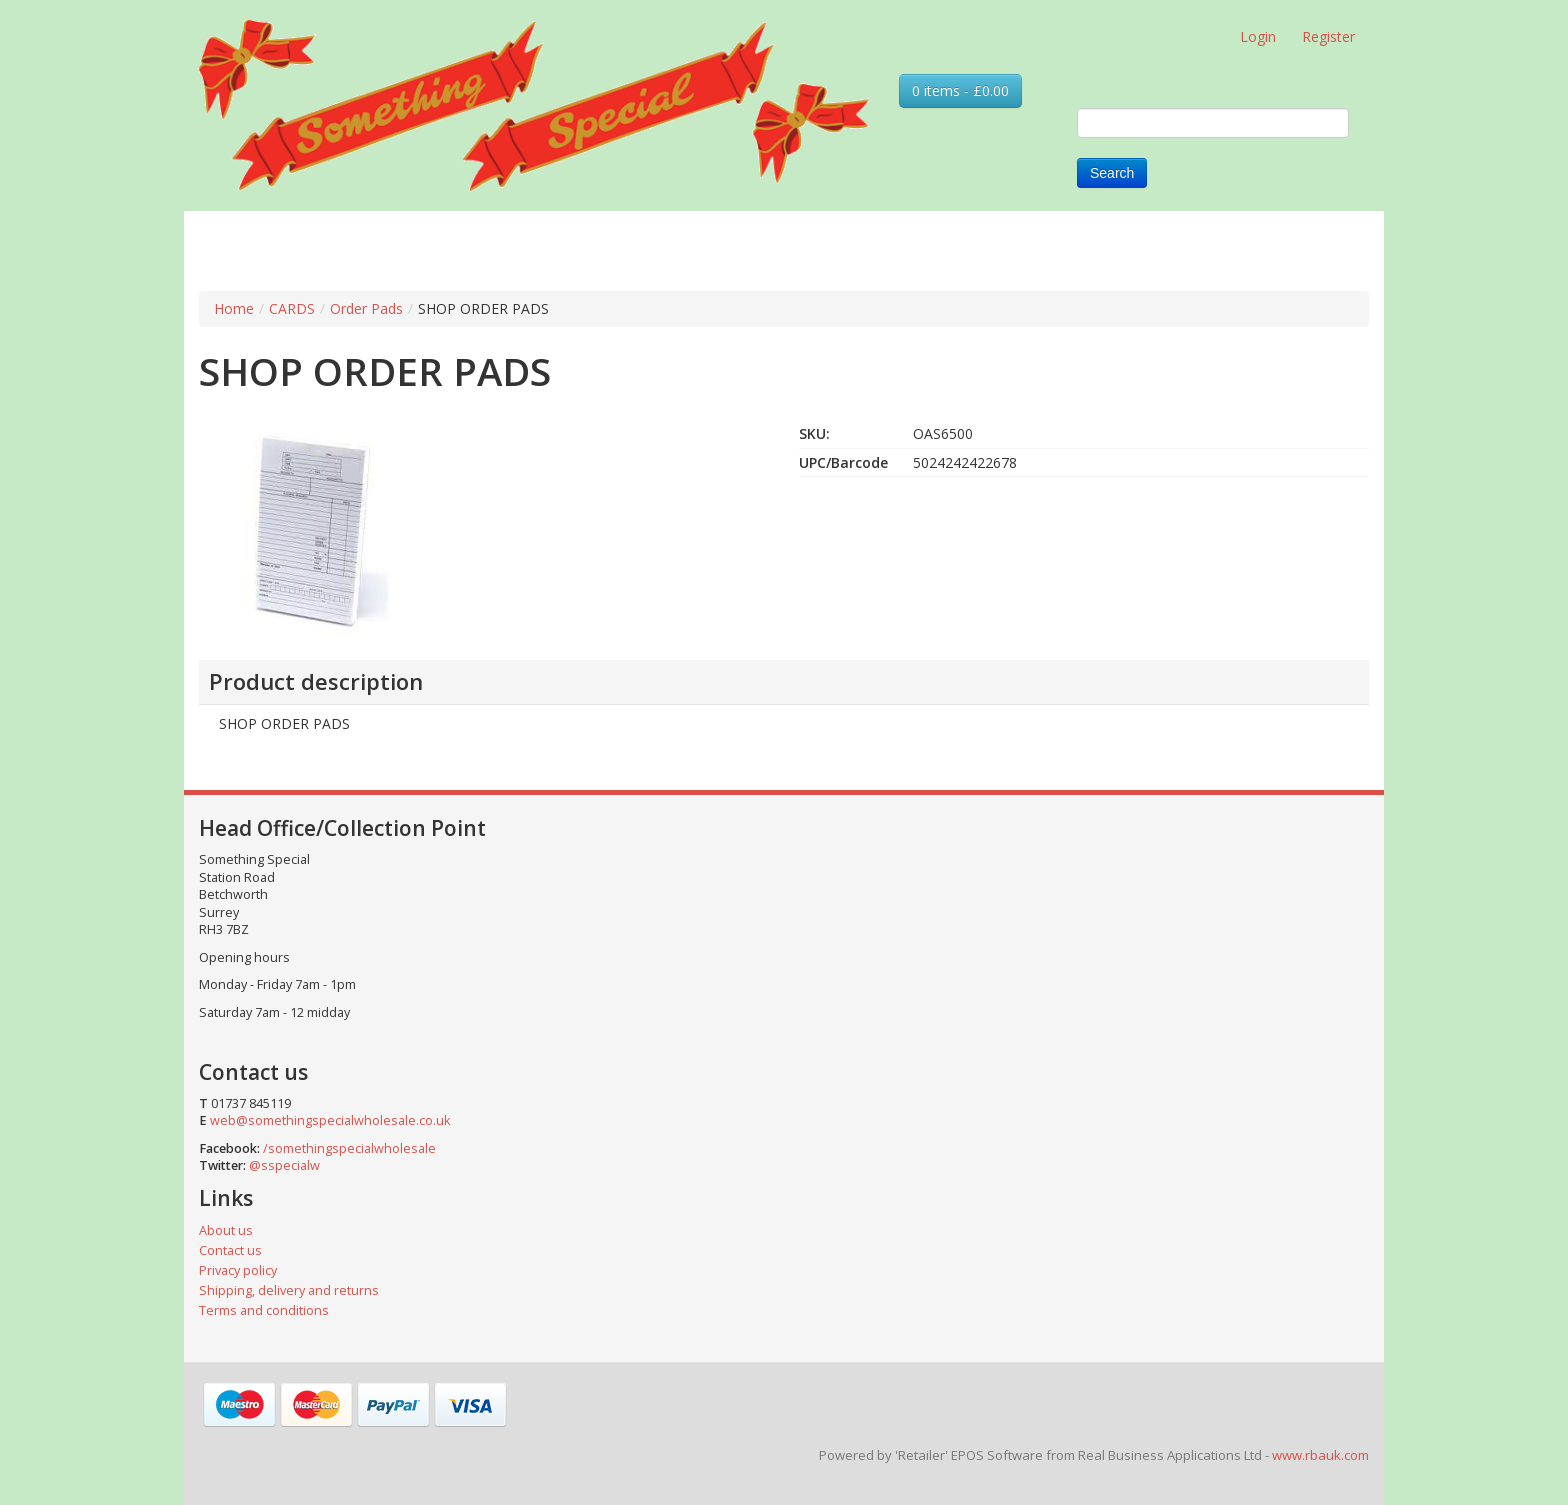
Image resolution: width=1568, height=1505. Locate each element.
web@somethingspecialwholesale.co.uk (330, 1120)
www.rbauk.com (1320, 1455)
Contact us (230, 1250)
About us (226, 1230)
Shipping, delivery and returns (289, 1290)
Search (1112, 173)
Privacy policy (238, 1270)
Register (1328, 36)
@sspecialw (284, 1165)
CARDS (292, 308)
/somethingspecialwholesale (349, 1148)
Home (234, 308)
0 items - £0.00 (960, 90)
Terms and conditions (264, 1310)
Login (1258, 36)
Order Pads (366, 308)
